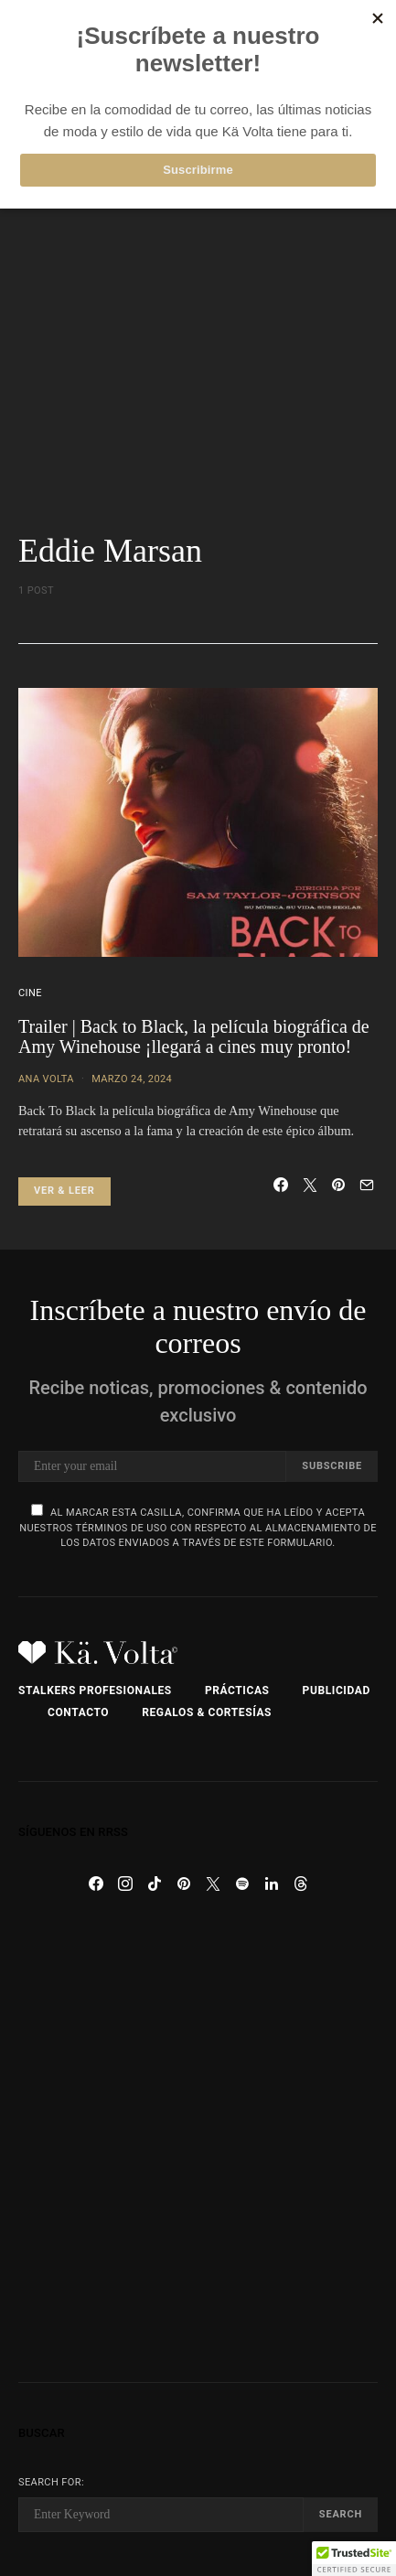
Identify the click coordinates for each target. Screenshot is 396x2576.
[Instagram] (125, 1883)
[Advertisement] (198, 325)
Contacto (78, 1712)
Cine (30, 993)
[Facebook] (96, 1883)
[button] (354, 2558)
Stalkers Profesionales (95, 1690)
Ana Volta (46, 1079)
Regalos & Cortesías (207, 1712)
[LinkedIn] (271, 1883)
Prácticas (237, 1690)
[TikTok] (154, 1883)
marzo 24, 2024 (131, 1079)
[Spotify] (242, 1883)
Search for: (51, 2482)
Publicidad (336, 1690)
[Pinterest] (184, 1883)
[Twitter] (213, 1883)
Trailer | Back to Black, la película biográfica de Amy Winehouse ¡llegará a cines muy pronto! (193, 1036)
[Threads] (301, 1883)
